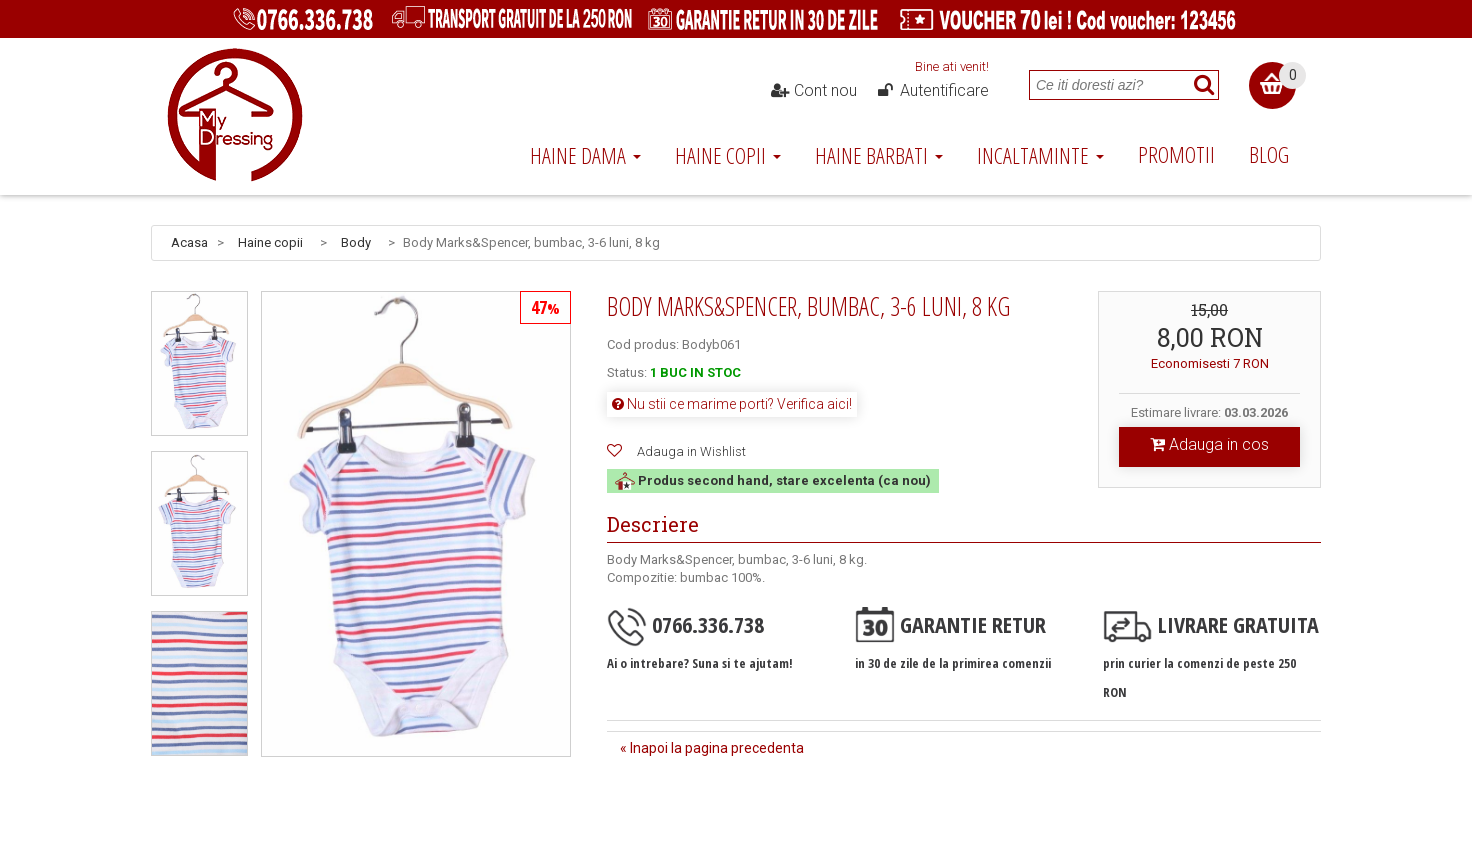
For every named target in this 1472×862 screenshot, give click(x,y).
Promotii (1176, 154)
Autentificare (932, 91)
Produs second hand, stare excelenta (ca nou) (773, 480)
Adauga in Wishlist (691, 451)
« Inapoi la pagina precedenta (712, 748)
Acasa (189, 242)
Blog (1269, 154)
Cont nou (814, 91)
